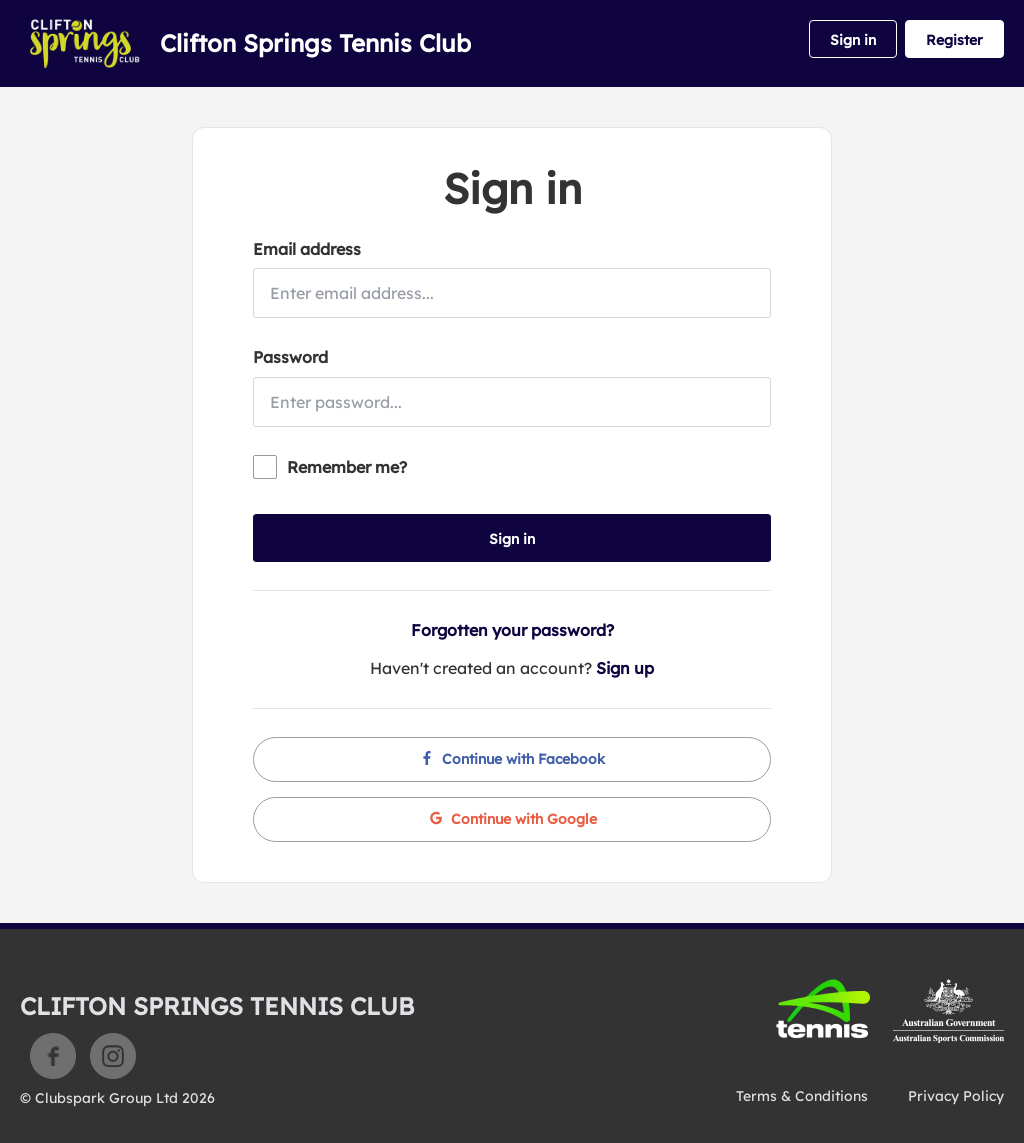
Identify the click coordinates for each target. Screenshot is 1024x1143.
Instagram (113, 1056)
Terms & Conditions (802, 1096)
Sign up (625, 668)
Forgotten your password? (512, 630)
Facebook (53, 1056)
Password (290, 357)
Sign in (853, 40)
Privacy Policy (956, 1096)
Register (954, 40)
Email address (307, 249)
